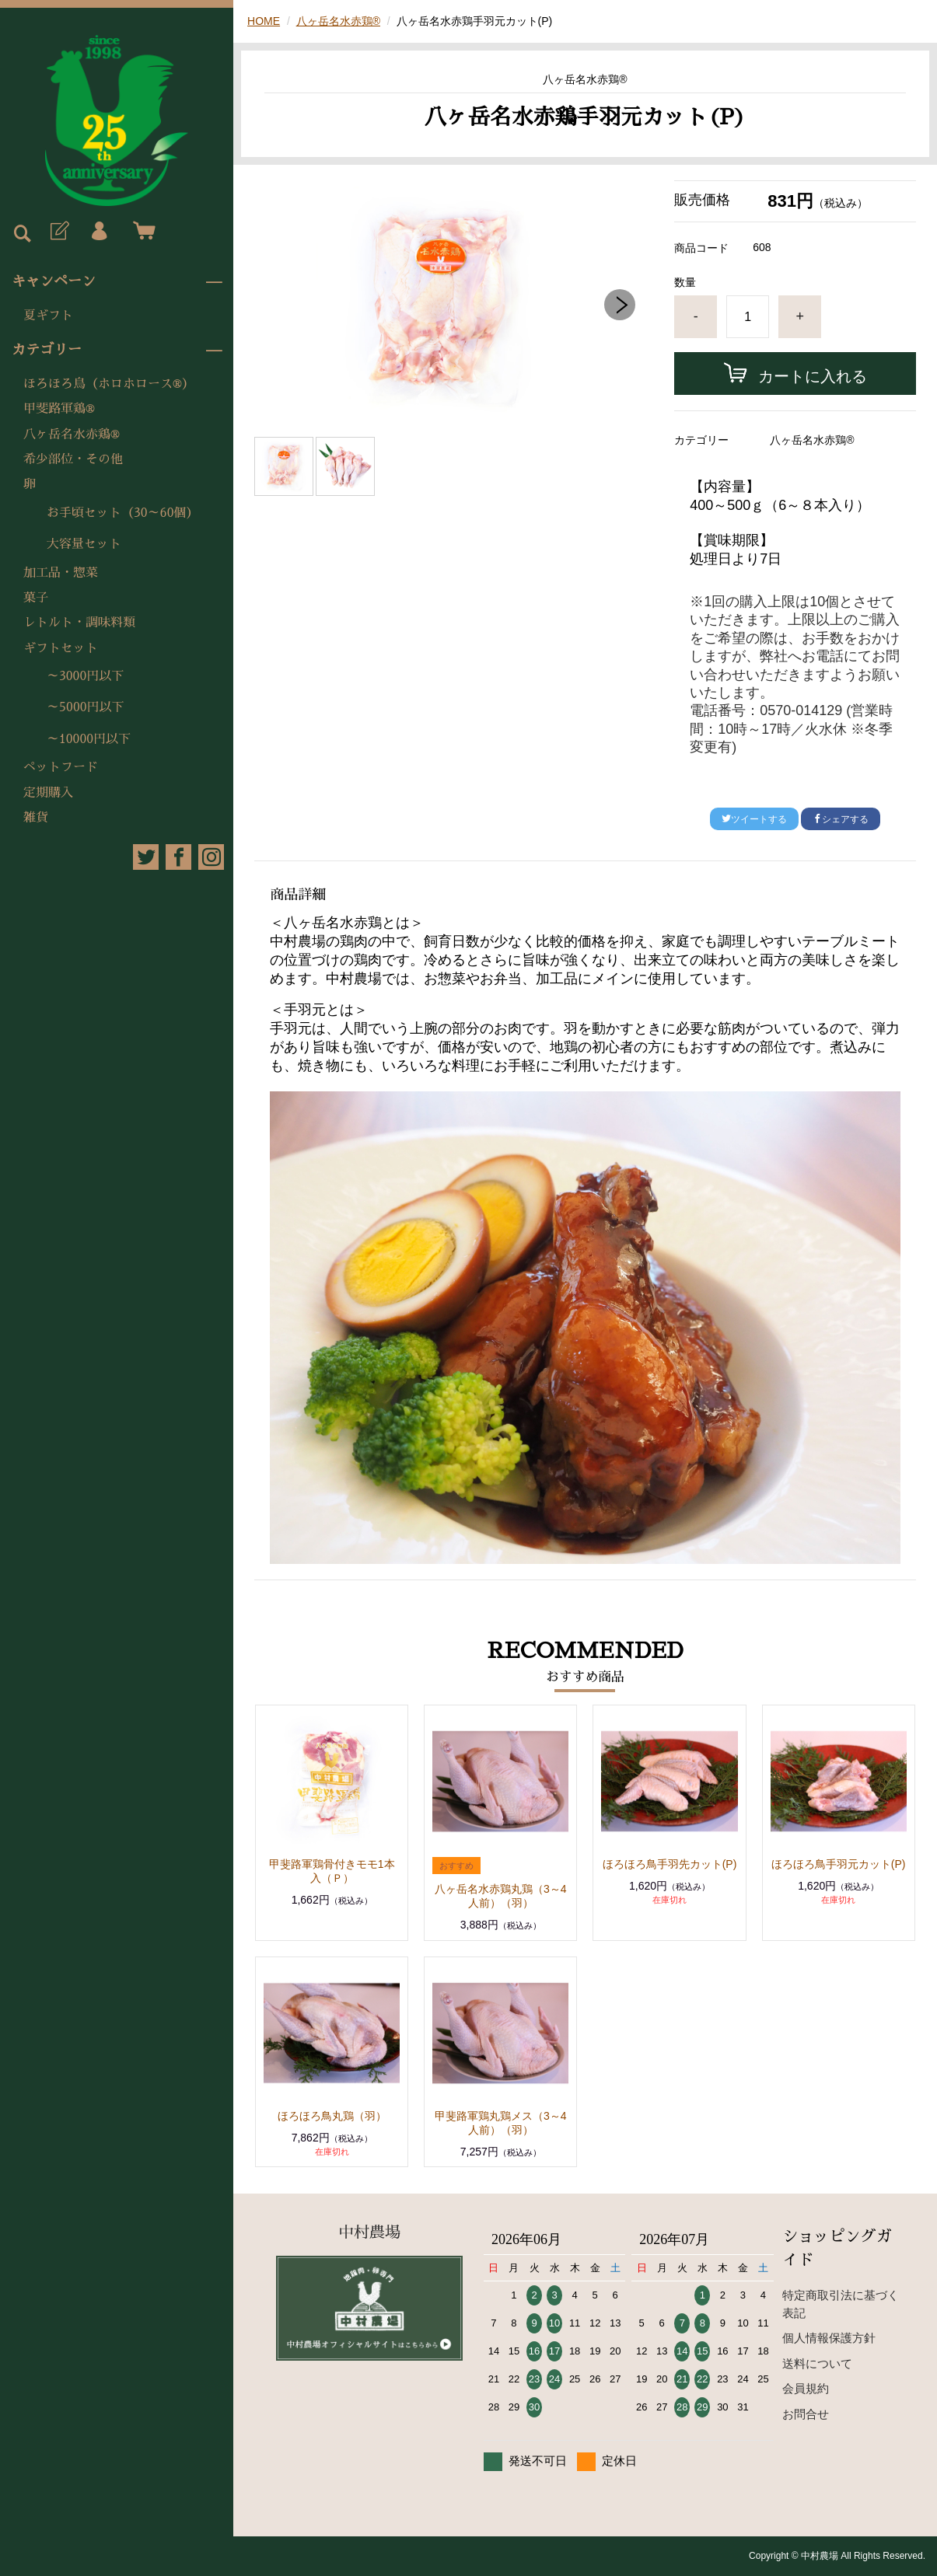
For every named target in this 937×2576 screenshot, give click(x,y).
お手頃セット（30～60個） (123, 513)
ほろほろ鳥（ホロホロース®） (108, 384)
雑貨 (35, 818)
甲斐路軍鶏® (59, 409)
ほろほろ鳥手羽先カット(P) (670, 1864)
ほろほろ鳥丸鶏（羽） (332, 2116)
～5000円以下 (85, 707)
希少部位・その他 (73, 459)
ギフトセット (60, 648)
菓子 (35, 598)
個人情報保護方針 (829, 2337)
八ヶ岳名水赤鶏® (71, 434)
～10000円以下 (89, 739)
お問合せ (805, 2414)
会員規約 (805, 2388)
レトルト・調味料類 (79, 622)
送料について (817, 2363)
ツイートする (754, 819)
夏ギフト (48, 315)
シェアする (841, 819)
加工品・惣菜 (60, 573)
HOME (263, 21)
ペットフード (60, 767)
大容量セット (84, 544)
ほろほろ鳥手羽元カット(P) (838, 1864)
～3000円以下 (85, 676)
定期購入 (48, 793)
